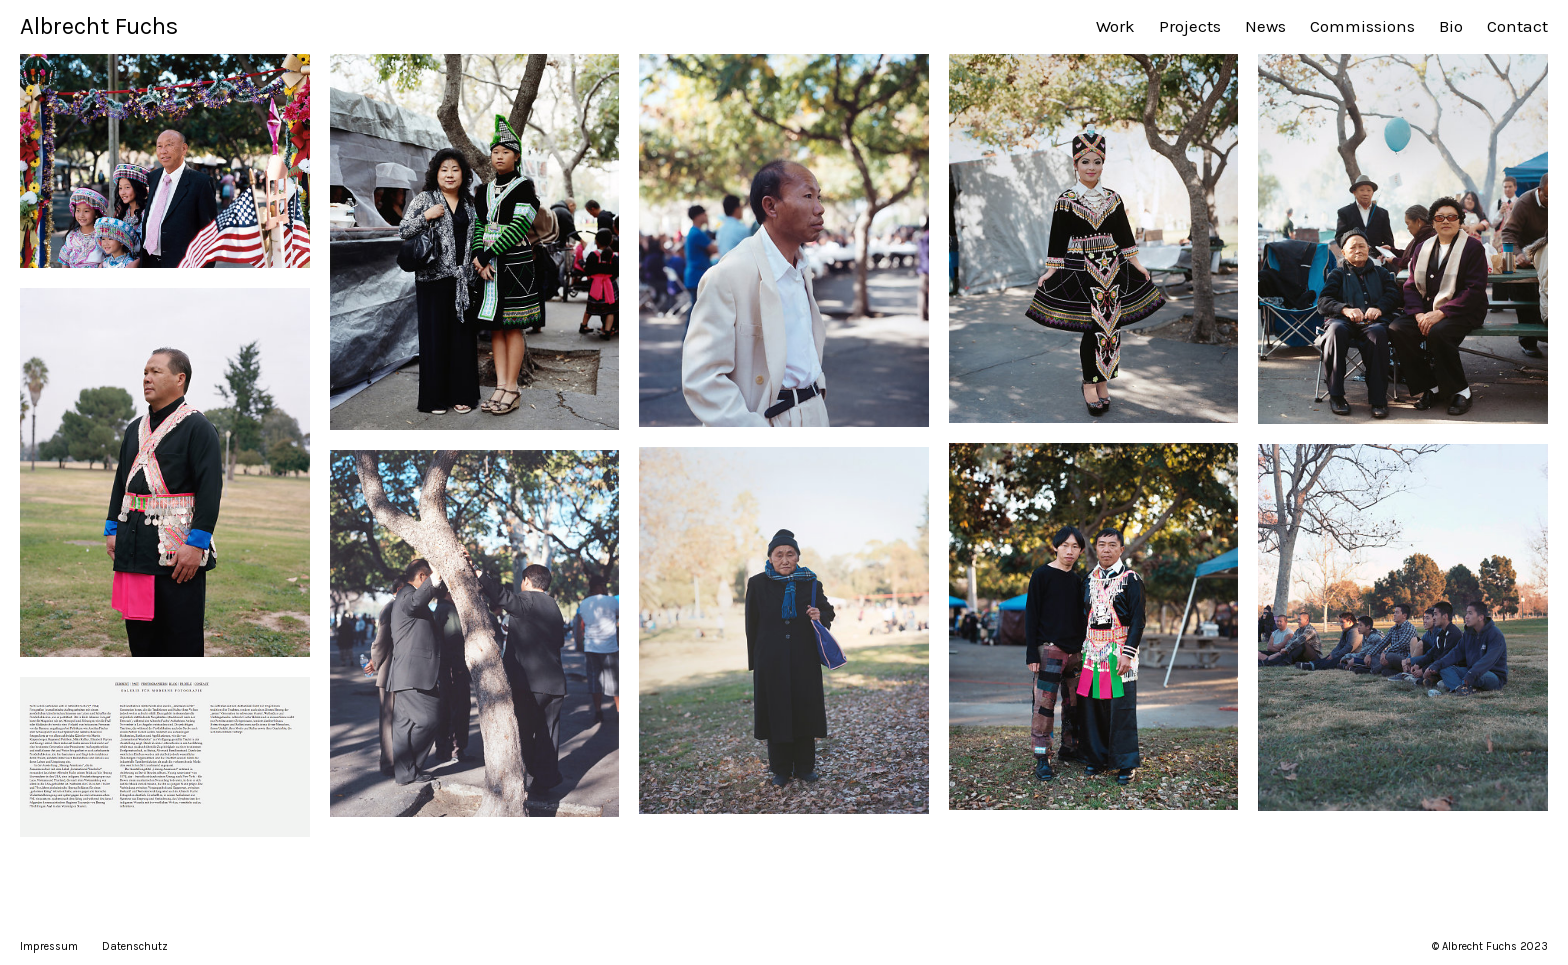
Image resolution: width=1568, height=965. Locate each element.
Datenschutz (135, 946)
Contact (1517, 26)
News (1265, 26)
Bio (1451, 26)
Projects (1190, 26)
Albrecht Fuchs (99, 26)
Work (1115, 26)
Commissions (1362, 26)
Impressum (49, 946)
